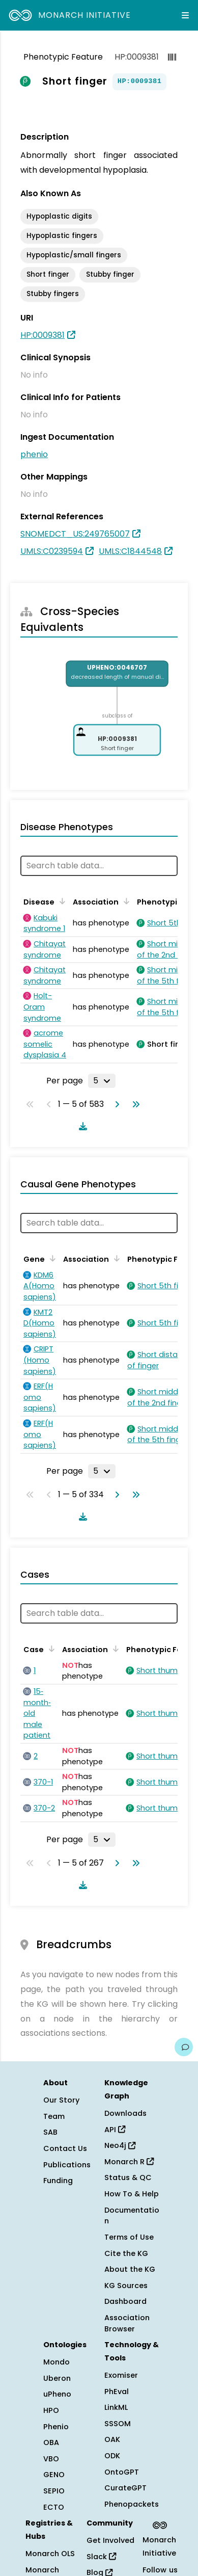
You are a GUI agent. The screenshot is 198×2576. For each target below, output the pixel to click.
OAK (112, 2439)
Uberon (57, 2378)
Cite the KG (126, 2253)
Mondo (56, 2362)
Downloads (125, 2113)
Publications (67, 2165)
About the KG (129, 2269)
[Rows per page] (102, 1081)
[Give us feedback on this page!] (184, 2047)
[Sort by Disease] (60, 901)
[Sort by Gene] (51, 1258)
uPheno (57, 2394)
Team (54, 2116)
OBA (51, 2442)
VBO (51, 2459)
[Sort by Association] (125, 901)
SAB (50, 2132)
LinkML (116, 2407)
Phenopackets (131, 2504)
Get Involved (110, 2540)
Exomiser (121, 2375)
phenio (34, 454)
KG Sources (126, 2285)
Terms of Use (129, 2237)
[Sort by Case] (50, 1648)
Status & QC (128, 2177)
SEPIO (54, 2491)
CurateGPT (125, 2488)
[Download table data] (81, 1126)
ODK (112, 2456)
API (114, 2129)
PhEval (116, 2391)
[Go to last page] (134, 1104)
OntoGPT (121, 2472)
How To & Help (131, 2194)
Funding (58, 2180)
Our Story (61, 2100)
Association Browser (127, 2323)
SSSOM (117, 2424)
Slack (101, 2557)
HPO (51, 2410)
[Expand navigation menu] (185, 15)
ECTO (53, 2507)
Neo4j (119, 2145)
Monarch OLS (50, 2553)
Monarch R (129, 2162)
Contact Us (65, 2148)
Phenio (56, 2427)
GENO (54, 2474)
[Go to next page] (115, 1104)
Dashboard (125, 2301)
